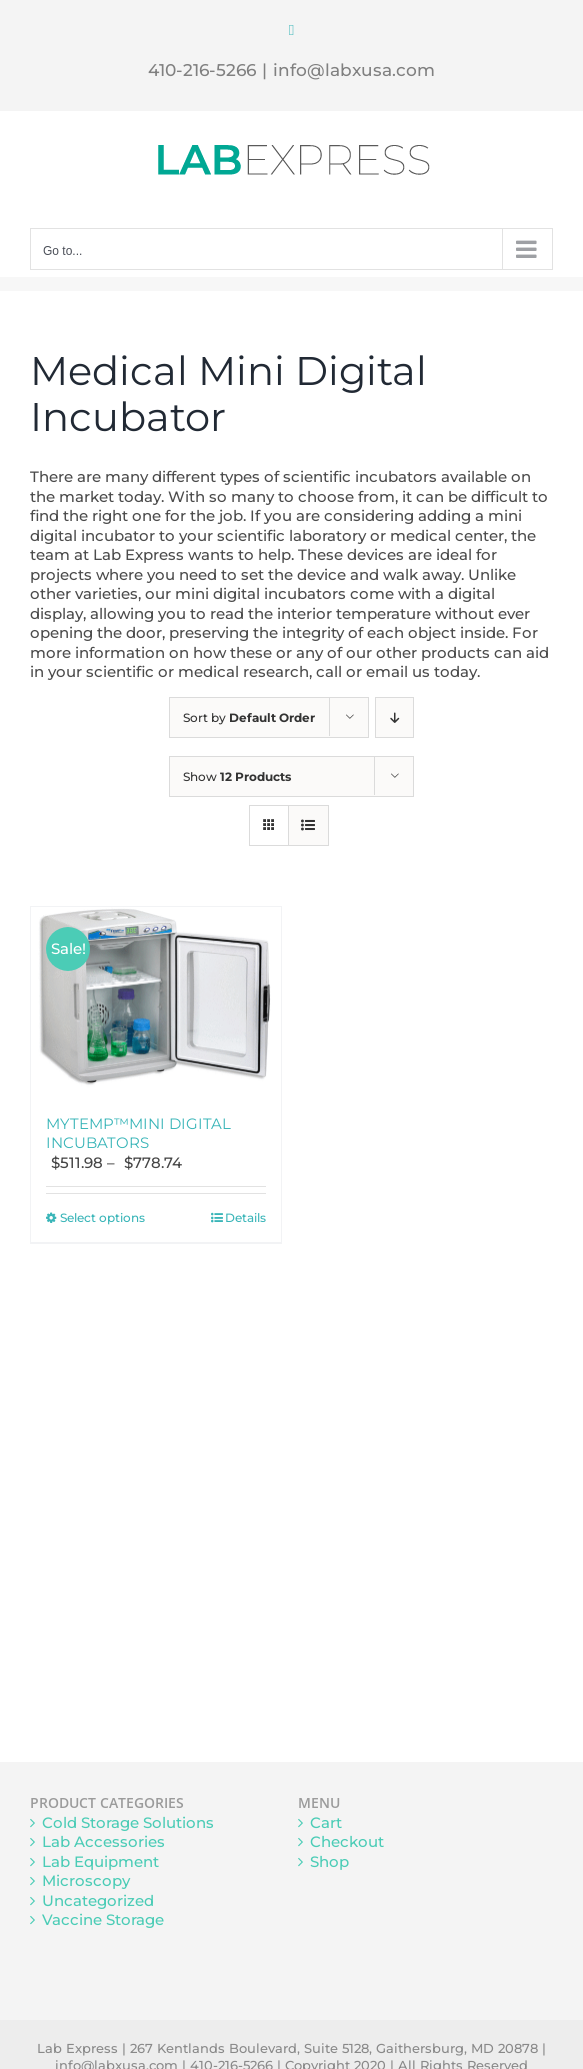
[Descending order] (394, 717)
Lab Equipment (100, 1861)
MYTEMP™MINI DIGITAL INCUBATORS (138, 1133)
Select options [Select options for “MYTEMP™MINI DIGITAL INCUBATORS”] (102, 1217)
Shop (329, 1861)
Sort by (249, 717)
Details (245, 1217)
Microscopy (86, 1880)
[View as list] (308, 825)
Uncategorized (98, 1900)
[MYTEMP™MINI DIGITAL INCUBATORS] (156, 1000)
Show (237, 776)
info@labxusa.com (354, 70)
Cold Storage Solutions (128, 1822)
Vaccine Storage (103, 1919)
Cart (326, 1822)
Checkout (347, 1841)
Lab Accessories (103, 1841)
